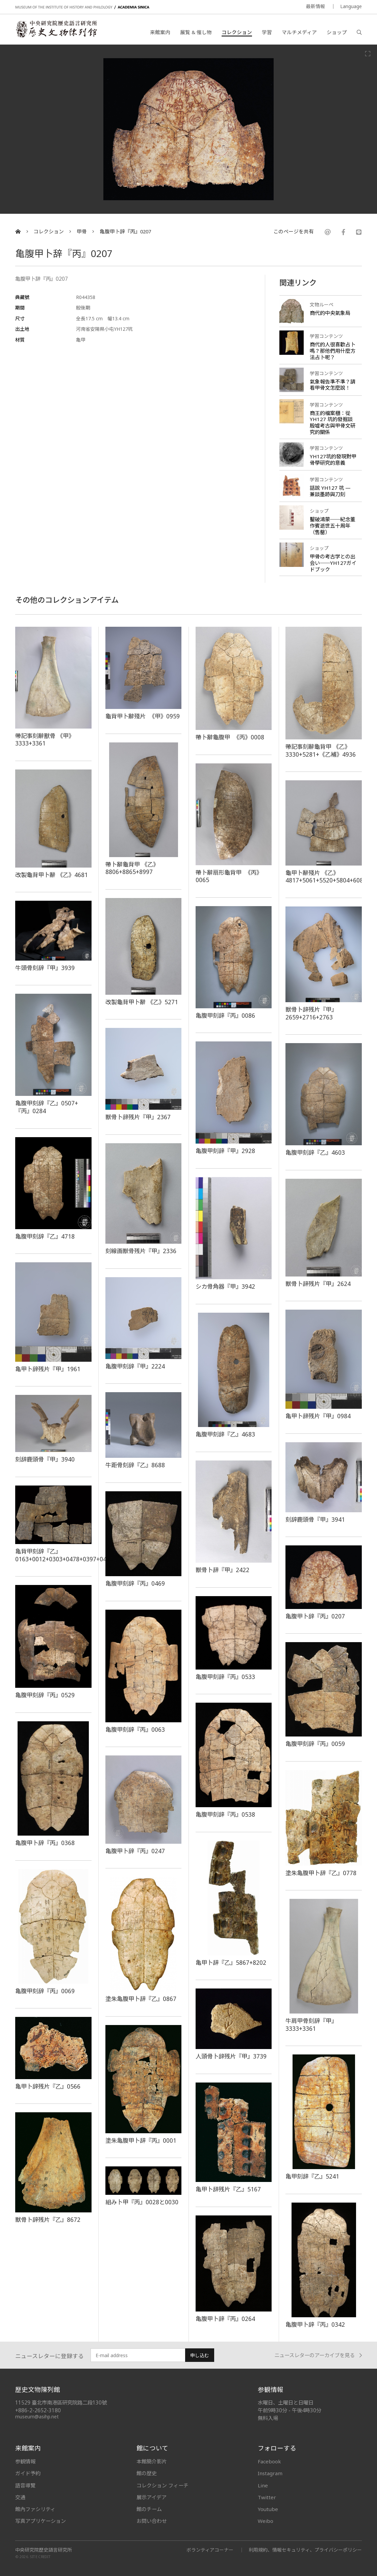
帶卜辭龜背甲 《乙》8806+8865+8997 (132, 868)
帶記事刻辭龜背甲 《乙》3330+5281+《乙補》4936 (320, 750)
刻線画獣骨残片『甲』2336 (140, 1251)
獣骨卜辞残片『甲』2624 (318, 1284)
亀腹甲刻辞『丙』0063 (135, 1729)
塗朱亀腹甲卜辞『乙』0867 (140, 1999)
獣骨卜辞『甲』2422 (222, 1570)
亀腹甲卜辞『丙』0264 (225, 2319)
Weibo (265, 2520)
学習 (267, 32)
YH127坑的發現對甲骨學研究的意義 (333, 459)
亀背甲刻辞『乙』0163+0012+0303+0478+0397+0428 (64, 1555)
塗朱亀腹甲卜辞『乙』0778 (320, 1873)
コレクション (237, 32)
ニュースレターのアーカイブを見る (318, 2355)
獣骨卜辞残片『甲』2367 (138, 1117)
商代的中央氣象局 (330, 312)
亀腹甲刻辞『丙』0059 (315, 1744)
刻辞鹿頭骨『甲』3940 (45, 1459)
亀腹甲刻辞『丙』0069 (45, 1991)
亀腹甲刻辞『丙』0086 (225, 1015)
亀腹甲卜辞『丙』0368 (45, 1843)
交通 (20, 2497)
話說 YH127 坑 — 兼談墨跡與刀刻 (330, 491)
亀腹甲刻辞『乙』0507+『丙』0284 (46, 1107)
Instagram (270, 2473)
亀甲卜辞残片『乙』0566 (47, 2086)
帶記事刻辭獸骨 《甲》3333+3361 (44, 740)
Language (351, 6)
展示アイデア (151, 2497)
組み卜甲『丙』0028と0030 (141, 2202)
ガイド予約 (28, 2473)
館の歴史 (146, 2473)
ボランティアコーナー (209, 2550)
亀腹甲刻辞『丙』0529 (45, 1695)
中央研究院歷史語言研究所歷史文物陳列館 (56, 29)
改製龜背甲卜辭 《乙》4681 (51, 875)
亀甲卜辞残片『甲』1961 (47, 1369)
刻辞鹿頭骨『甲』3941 (315, 1519)
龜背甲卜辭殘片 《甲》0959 (142, 716)
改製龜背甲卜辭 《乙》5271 (141, 1002)
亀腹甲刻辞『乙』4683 (225, 1434)
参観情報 (25, 2461)
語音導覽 (25, 2485)
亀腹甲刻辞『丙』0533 (225, 1677)
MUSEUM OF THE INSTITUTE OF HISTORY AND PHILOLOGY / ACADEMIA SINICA (82, 7)
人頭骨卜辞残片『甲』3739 (231, 2056)
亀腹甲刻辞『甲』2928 (225, 1151)
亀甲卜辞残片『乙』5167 (228, 2189)
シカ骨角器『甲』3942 (225, 1286)
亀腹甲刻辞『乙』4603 (315, 1152)
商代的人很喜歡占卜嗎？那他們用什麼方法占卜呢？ (332, 351)
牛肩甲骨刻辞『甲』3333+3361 (311, 2024)
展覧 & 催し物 (196, 32)
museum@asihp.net (37, 2416)
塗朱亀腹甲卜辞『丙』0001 (140, 2140)
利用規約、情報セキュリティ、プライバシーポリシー (305, 2550)
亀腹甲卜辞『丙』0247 (135, 1851)
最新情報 (315, 6)
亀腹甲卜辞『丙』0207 (125, 231)
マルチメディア (299, 32)
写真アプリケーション (40, 2520)
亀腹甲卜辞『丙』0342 (315, 2324)
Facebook (269, 2461)
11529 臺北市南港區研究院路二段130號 (61, 2402)
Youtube (268, 2509)
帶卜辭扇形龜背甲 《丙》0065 (229, 876)
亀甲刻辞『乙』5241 (312, 2176)
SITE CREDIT (40, 2556)
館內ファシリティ (35, 2509)
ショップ (337, 32)
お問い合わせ (151, 2520)
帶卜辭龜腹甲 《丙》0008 (230, 737)
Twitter (267, 2497)
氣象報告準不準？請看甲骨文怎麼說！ (332, 384)
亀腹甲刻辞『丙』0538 (225, 1814)
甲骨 (82, 231)
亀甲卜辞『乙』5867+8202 (231, 1962)
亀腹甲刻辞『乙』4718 (45, 1236)
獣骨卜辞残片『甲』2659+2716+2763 (311, 1013)
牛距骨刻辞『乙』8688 (135, 1465)
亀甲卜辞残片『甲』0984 (318, 1416)
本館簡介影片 (151, 2461)
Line (263, 2485)
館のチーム (149, 2509)
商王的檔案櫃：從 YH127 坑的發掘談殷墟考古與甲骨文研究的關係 (332, 423)
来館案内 (160, 32)
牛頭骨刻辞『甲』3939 (45, 968)
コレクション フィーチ (162, 2485)
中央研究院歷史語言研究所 (43, 2550)
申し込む (199, 2355)
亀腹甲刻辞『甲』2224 (135, 1366)
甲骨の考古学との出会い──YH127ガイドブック (333, 563)
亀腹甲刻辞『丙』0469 (135, 1583)
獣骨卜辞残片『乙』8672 (47, 2219)
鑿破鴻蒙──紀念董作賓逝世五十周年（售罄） (332, 525)
